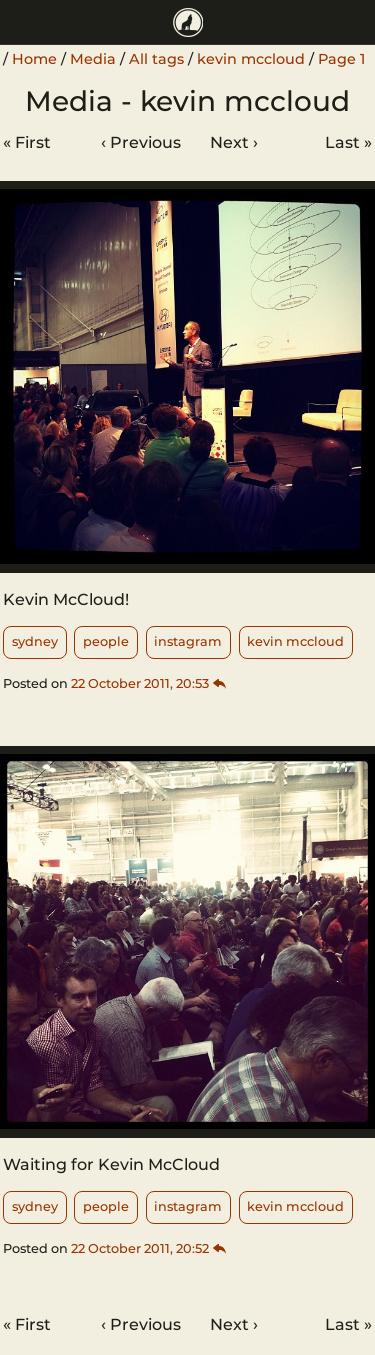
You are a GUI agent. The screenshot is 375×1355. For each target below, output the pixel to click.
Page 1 (341, 59)
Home (34, 59)
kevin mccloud (251, 59)
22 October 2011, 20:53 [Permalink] (140, 683)
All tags (156, 59)
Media (93, 59)
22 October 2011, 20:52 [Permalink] (140, 1248)
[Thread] (220, 683)
